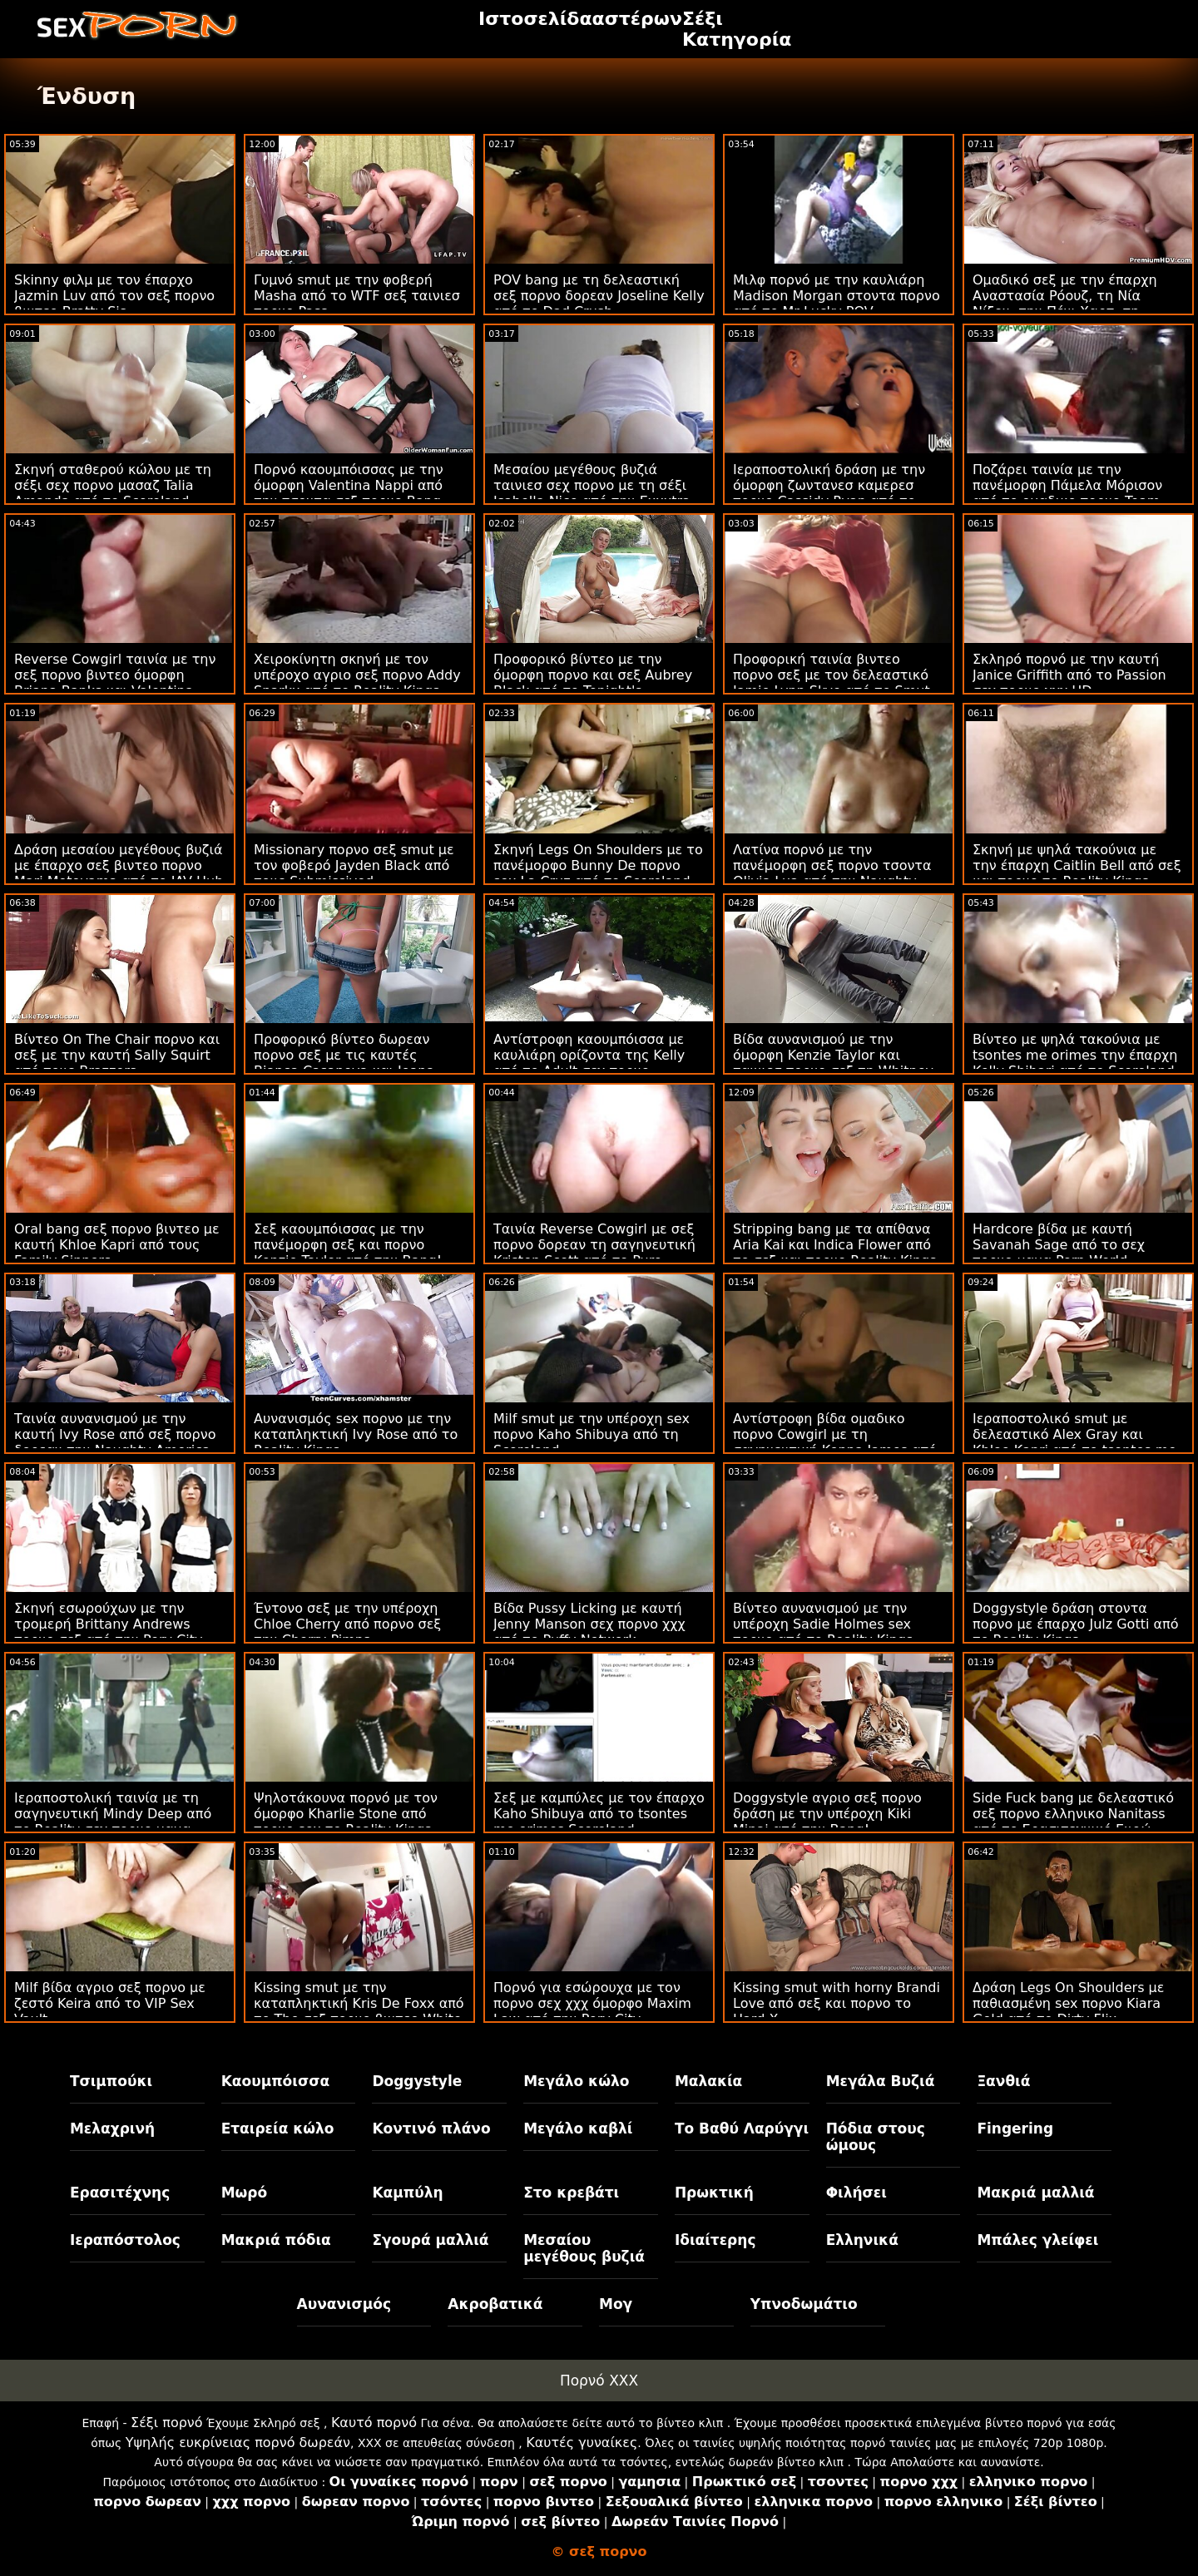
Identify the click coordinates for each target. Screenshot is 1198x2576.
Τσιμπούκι (111, 2081)
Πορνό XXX (599, 2380)
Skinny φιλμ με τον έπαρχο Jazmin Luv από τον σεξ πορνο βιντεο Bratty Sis (114, 295)
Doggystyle (417, 2081)
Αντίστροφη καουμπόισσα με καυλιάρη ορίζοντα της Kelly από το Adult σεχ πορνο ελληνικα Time (589, 1063)
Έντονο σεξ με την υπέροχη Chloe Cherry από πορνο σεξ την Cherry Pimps (347, 1624)
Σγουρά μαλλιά (430, 2240)
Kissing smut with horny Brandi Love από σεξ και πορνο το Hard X (836, 2003)
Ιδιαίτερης (715, 2240)
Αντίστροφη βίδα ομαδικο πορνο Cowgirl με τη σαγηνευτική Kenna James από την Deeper (835, 1442)
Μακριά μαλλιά (1035, 2192)
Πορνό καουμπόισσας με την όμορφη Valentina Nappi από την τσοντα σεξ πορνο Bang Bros (348, 493)
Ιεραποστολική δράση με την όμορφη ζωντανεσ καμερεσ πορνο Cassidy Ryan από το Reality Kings (829, 493)
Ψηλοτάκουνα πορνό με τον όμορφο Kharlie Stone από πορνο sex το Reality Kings (346, 1813)
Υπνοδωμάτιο (804, 2304)
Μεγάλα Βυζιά (880, 2081)
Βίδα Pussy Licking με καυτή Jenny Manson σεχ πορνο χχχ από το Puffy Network (589, 1624)
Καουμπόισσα (275, 2081)
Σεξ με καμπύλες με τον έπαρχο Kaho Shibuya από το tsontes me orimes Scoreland (599, 1813)
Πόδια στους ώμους (875, 2136)
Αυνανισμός (344, 2304)
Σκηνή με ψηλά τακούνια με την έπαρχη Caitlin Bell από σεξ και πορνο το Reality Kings (1077, 865)
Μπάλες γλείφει (1037, 2240)
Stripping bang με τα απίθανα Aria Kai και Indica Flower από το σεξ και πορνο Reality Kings (835, 1244)
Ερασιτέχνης (120, 2192)
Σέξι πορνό (166, 2422)
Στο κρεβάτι (571, 2192)
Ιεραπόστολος (125, 2240)
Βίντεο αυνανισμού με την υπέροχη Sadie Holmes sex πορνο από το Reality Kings (823, 1624)
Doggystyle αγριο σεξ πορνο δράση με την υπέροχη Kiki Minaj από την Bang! (827, 1813)
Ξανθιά (1003, 2081)
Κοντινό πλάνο (431, 2128)
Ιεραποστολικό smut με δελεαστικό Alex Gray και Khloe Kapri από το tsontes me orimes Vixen (1074, 1442)
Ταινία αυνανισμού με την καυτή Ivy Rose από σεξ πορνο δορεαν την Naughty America (114, 1434)
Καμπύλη (407, 2192)
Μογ (615, 2304)
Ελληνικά (862, 2240)
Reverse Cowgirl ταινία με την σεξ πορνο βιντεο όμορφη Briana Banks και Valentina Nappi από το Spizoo (114, 682)
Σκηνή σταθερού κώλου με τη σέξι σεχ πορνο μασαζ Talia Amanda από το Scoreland (112, 485)
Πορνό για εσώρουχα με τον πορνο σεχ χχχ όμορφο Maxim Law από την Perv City (592, 2003)
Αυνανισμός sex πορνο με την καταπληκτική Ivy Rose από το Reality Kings (356, 1434)
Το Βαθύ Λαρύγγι (742, 2128)
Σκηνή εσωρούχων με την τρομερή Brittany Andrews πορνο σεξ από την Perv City (108, 1624)
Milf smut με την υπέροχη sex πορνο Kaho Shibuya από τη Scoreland (591, 1434)
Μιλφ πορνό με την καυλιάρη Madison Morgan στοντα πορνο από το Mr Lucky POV (836, 295)
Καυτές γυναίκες (581, 2442)
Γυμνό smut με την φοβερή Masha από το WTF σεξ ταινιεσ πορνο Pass (357, 295)
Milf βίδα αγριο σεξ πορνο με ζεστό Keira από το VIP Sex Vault (109, 2003)
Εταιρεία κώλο (277, 2128)
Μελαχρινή (112, 2128)
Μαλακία (708, 2081)
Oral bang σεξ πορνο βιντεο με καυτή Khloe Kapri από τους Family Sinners (117, 1244)
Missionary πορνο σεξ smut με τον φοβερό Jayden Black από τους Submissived (354, 865)
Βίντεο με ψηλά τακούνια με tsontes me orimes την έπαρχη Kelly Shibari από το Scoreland (1075, 1055)
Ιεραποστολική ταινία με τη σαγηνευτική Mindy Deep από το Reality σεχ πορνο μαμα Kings (112, 1821)
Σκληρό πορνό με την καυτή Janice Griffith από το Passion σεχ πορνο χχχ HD (1069, 675)
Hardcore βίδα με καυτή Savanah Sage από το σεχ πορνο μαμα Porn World (1059, 1244)
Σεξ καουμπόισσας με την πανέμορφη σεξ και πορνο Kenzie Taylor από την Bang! (348, 1244)
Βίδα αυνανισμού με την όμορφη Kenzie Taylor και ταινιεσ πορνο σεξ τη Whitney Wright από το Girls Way (833, 1063)
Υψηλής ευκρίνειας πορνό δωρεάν (238, 2442)
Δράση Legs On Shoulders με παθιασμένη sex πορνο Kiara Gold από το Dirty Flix (1068, 2003)
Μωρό (244, 2192)
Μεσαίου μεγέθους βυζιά (584, 2248)
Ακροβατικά (495, 2304)
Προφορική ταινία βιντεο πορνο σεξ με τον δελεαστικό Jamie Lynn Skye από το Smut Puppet (831, 682)
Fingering (1015, 2128)
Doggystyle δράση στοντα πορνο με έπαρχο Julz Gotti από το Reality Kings (1075, 1624)
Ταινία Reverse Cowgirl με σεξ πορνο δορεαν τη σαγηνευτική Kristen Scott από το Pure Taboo (594, 1252)
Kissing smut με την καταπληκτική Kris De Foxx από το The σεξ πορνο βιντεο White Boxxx (359, 2011)
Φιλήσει (856, 2192)
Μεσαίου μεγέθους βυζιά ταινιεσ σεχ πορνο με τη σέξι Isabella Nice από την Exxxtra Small (592, 493)
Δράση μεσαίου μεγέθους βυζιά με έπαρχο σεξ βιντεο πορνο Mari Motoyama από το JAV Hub (118, 865)
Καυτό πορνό (374, 2422)
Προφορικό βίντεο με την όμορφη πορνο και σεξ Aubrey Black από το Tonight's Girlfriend (592, 682)
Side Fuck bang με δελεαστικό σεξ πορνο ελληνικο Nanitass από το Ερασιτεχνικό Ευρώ (1073, 1813)
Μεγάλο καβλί (577, 2128)
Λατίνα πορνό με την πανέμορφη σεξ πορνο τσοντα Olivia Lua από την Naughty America (832, 873)
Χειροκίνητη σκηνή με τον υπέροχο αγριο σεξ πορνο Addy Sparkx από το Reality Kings (357, 675)
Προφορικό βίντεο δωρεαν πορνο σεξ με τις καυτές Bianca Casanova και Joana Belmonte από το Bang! (344, 1063)
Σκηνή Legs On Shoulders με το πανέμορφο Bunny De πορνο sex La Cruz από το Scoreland (598, 865)
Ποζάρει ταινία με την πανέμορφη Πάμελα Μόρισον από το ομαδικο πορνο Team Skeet (1067, 493)
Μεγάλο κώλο (576, 2081)
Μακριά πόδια (276, 2240)
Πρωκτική (714, 2192)
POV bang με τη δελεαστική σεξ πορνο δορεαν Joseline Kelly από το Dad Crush (599, 295)
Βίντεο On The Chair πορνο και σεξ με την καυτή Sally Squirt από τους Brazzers (117, 1055)
